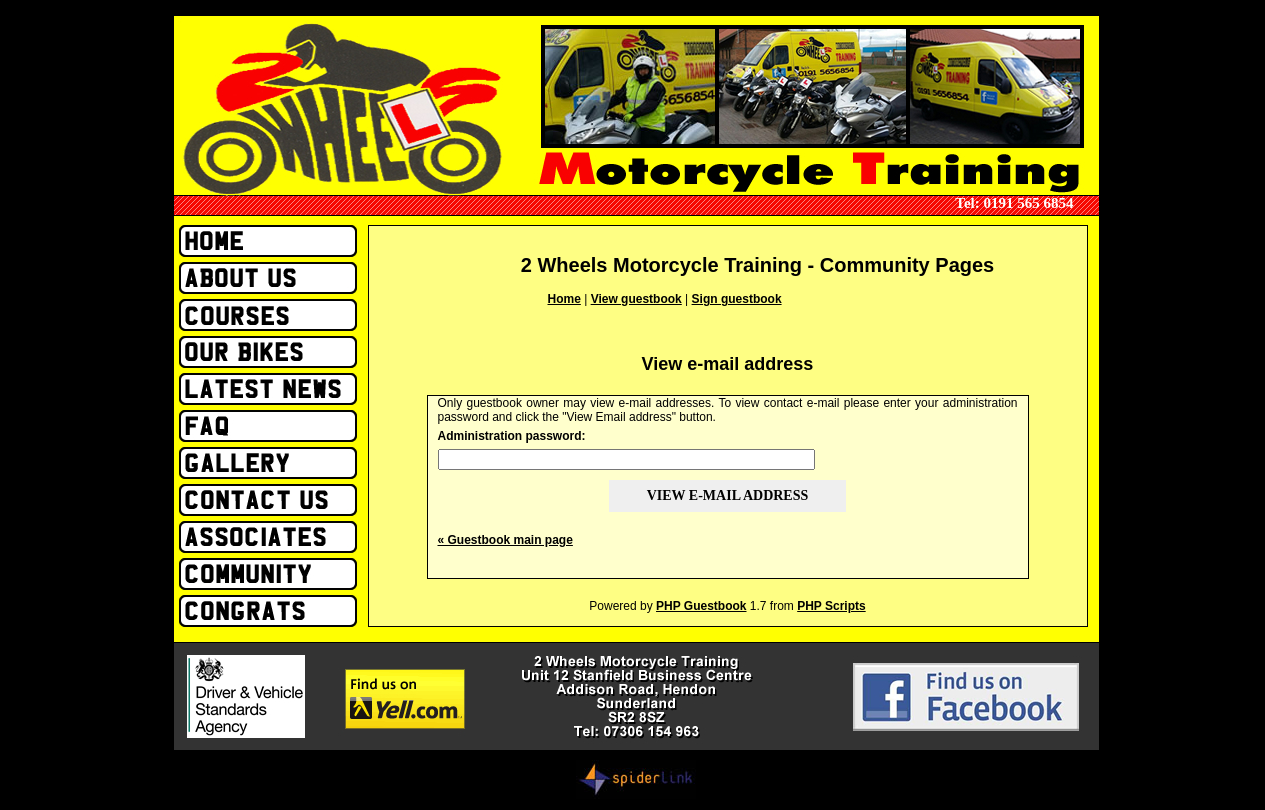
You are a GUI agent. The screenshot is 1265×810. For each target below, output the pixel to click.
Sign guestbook (737, 299)
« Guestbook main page (505, 540)
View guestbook (636, 299)
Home (564, 299)
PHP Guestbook (701, 606)
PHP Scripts (831, 606)
